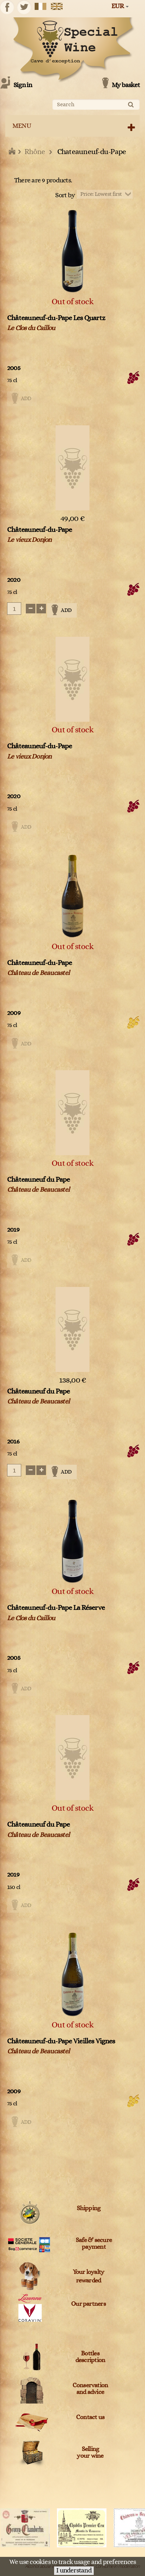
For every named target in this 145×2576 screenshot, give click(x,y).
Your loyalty (88, 2272)
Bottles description (90, 2357)
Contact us (90, 2417)
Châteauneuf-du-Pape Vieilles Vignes (61, 2041)
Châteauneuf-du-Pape (39, 530)
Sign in (22, 85)
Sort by (65, 195)
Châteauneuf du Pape (38, 1180)
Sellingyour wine (90, 2453)
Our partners (88, 2304)
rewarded (88, 2280)
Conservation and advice (90, 2389)
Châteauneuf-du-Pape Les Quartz (56, 318)
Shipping (88, 2208)
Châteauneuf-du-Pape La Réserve (56, 1608)
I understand (74, 2570)
